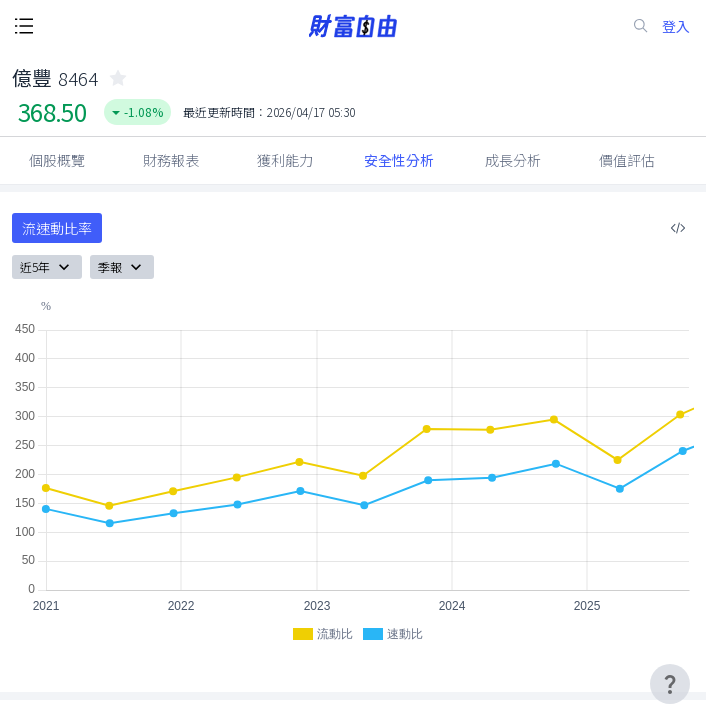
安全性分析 (399, 160)
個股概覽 (57, 160)
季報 (122, 267)
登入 (676, 26)
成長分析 (513, 160)
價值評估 (627, 160)
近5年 (47, 267)
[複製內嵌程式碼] (678, 228)
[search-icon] (641, 26)
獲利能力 (285, 160)
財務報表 (171, 160)
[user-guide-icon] (670, 684)
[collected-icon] (118, 78)
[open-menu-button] (24, 26)
